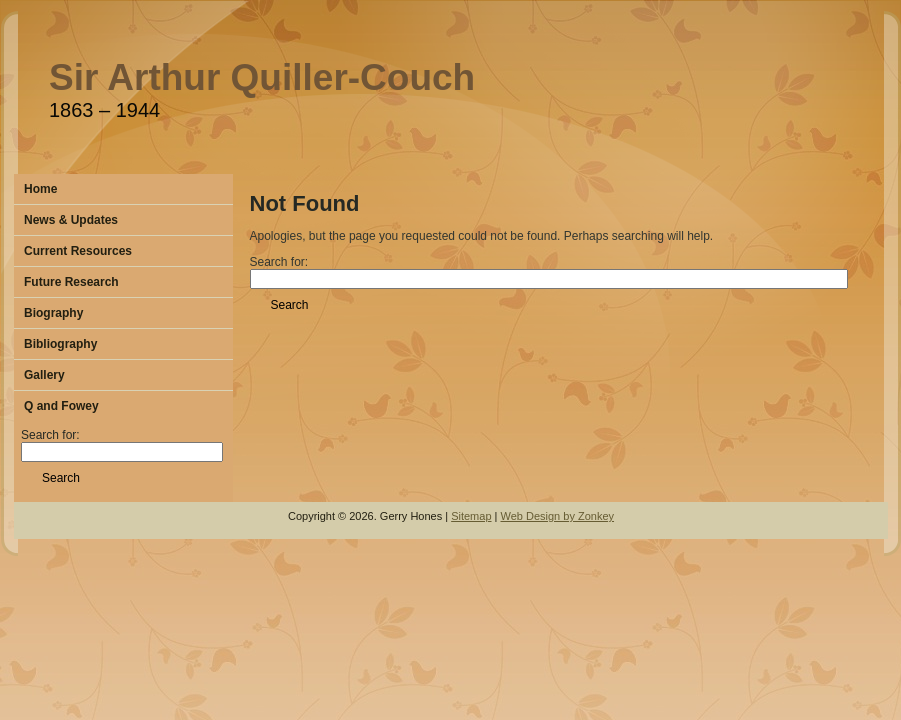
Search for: (122, 443)
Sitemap (471, 516)
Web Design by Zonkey (558, 516)
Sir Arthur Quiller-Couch (262, 77)
